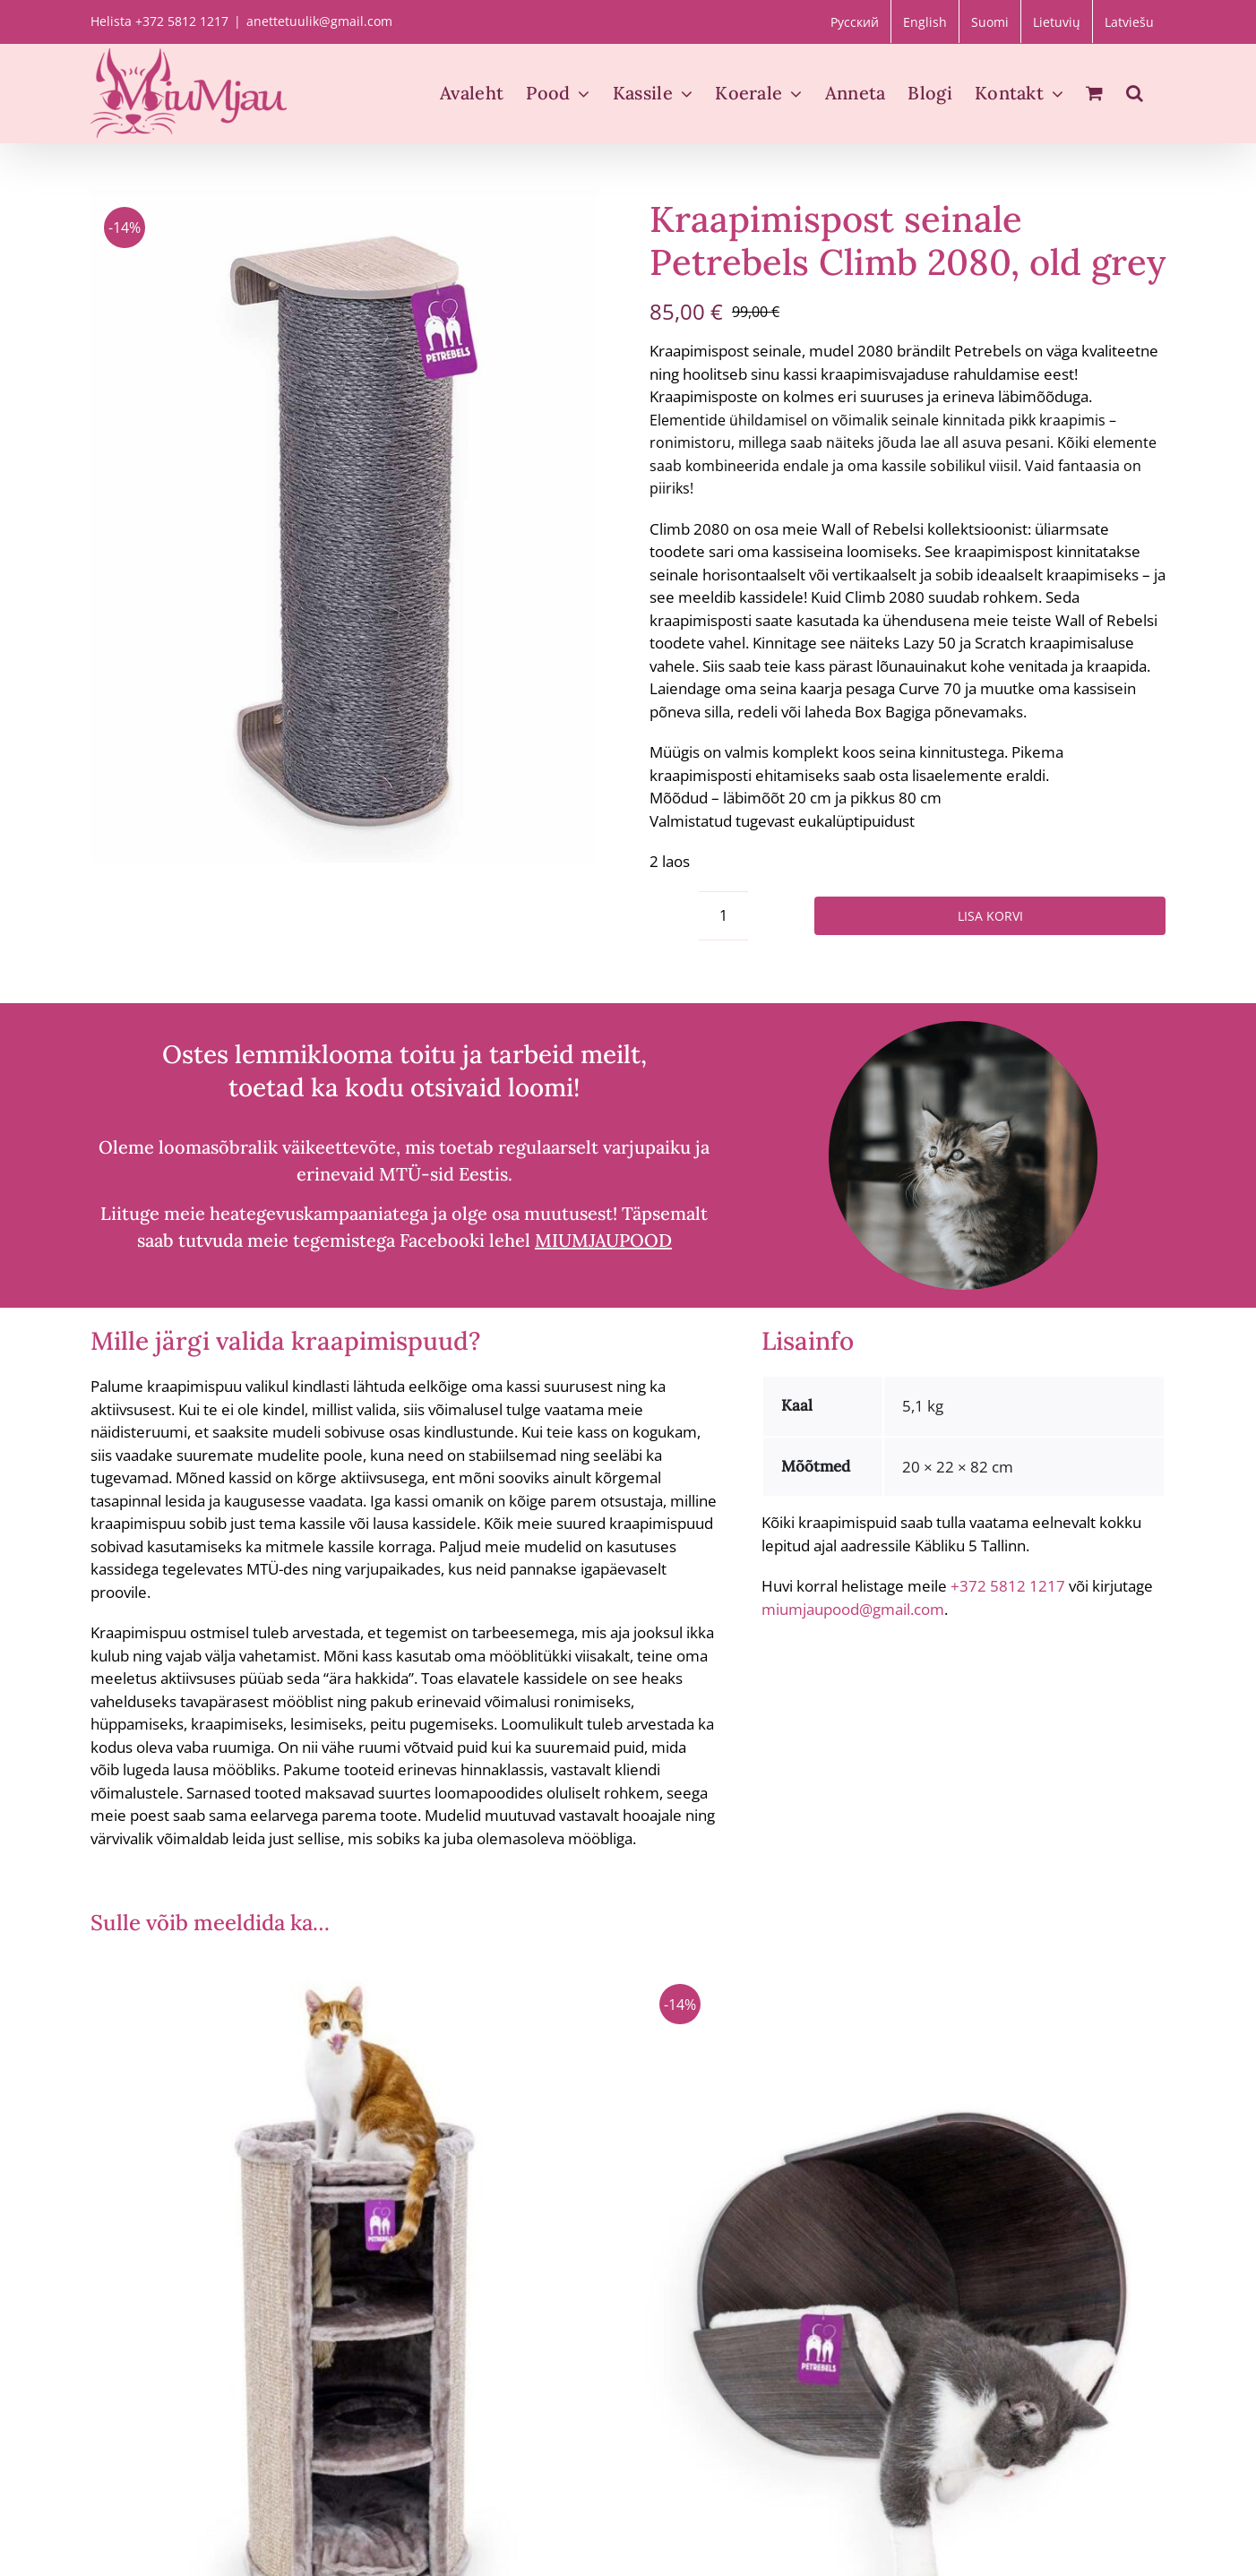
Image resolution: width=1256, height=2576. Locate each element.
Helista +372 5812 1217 (159, 21)
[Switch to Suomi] (989, 21)
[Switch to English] (925, 21)
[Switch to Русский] (854, 21)
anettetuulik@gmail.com (319, 21)
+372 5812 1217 (1008, 1586)
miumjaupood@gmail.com (852, 1609)
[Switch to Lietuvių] (1056, 21)
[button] (1134, 93)
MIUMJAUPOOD (603, 1240)
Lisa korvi (990, 915)
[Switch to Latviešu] (1129, 21)
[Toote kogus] (723, 915)
